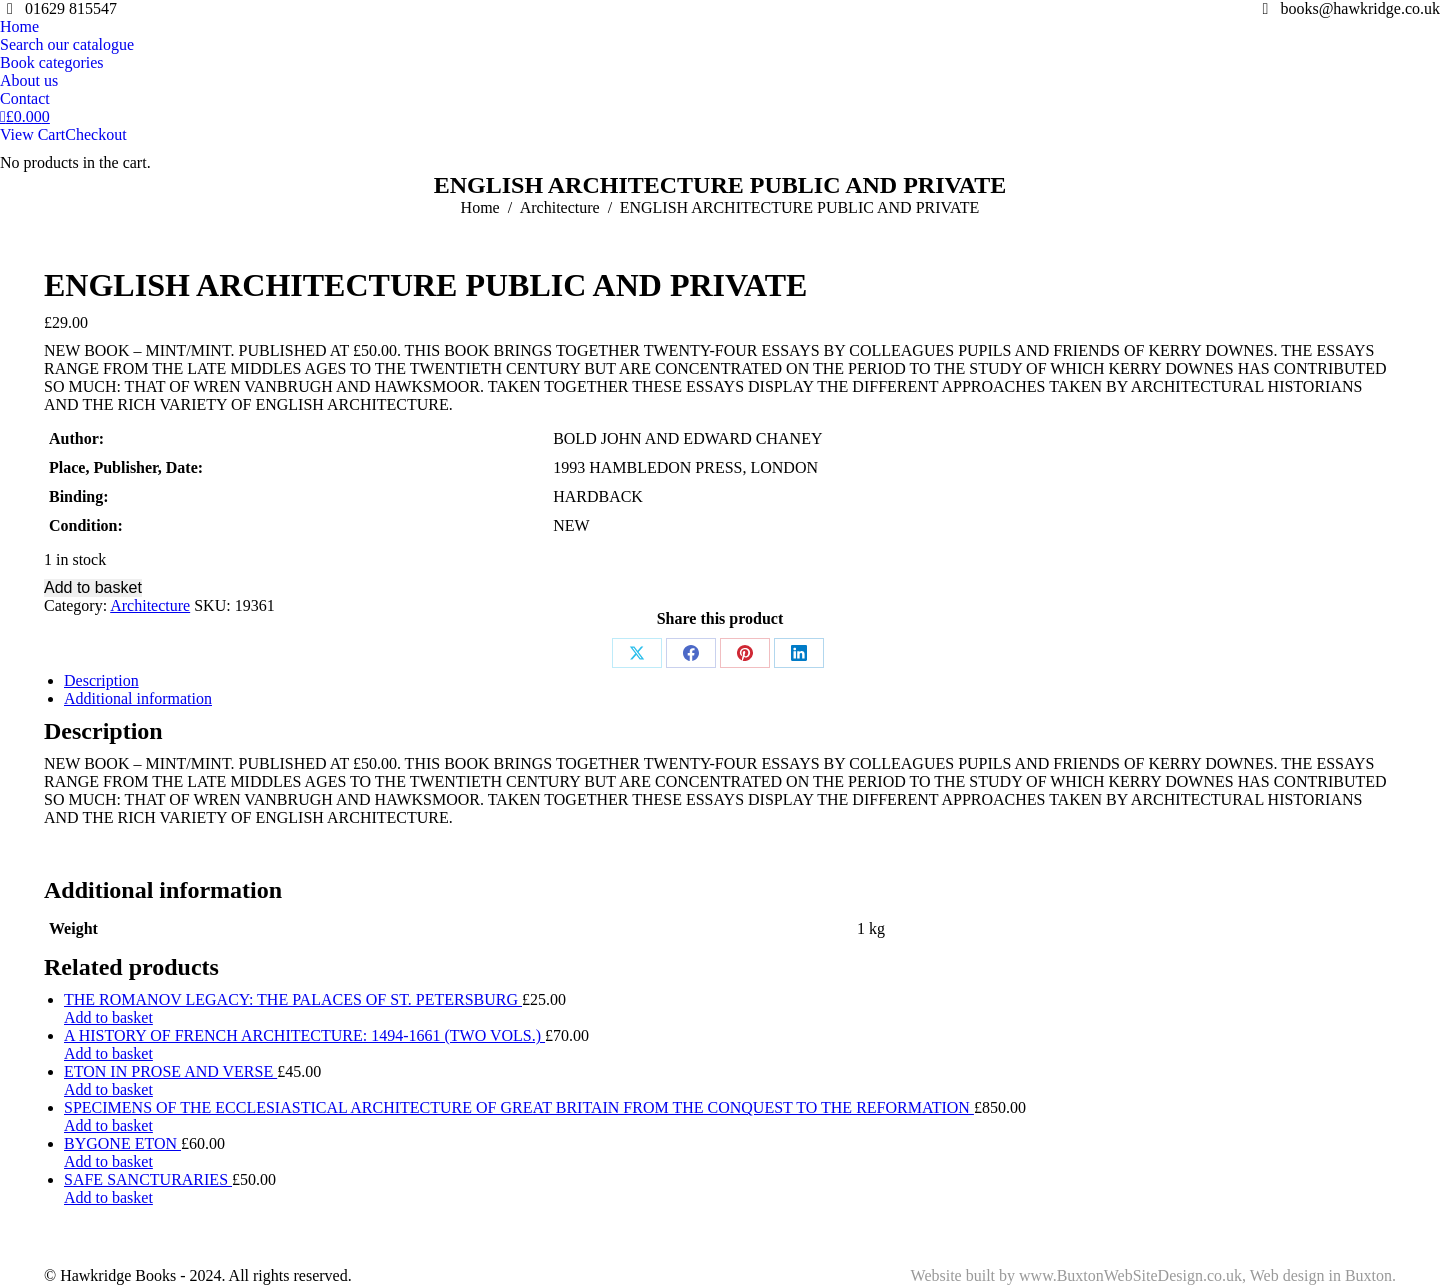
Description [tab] (101, 680)
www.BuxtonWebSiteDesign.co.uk (1130, 1275)
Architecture (150, 605)
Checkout (95, 134)
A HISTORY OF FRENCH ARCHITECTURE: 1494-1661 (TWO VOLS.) (304, 1035)
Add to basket (93, 587)
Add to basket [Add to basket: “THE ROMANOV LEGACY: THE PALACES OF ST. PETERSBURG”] (108, 1017)
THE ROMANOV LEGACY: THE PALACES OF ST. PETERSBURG (293, 999)
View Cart (32, 134)
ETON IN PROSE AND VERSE (170, 1071)
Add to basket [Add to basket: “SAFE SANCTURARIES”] (108, 1197)
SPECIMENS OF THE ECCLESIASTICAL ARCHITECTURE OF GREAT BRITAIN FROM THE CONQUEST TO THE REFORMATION (519, 1107)
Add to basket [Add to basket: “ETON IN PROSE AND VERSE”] (108, 1089)
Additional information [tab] (138, 698)
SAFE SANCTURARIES (148, 1179)
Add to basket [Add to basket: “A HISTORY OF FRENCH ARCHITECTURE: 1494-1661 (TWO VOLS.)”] (108, 1053)
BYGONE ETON (122, 1143)
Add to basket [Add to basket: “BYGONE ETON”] (108, 1161)
